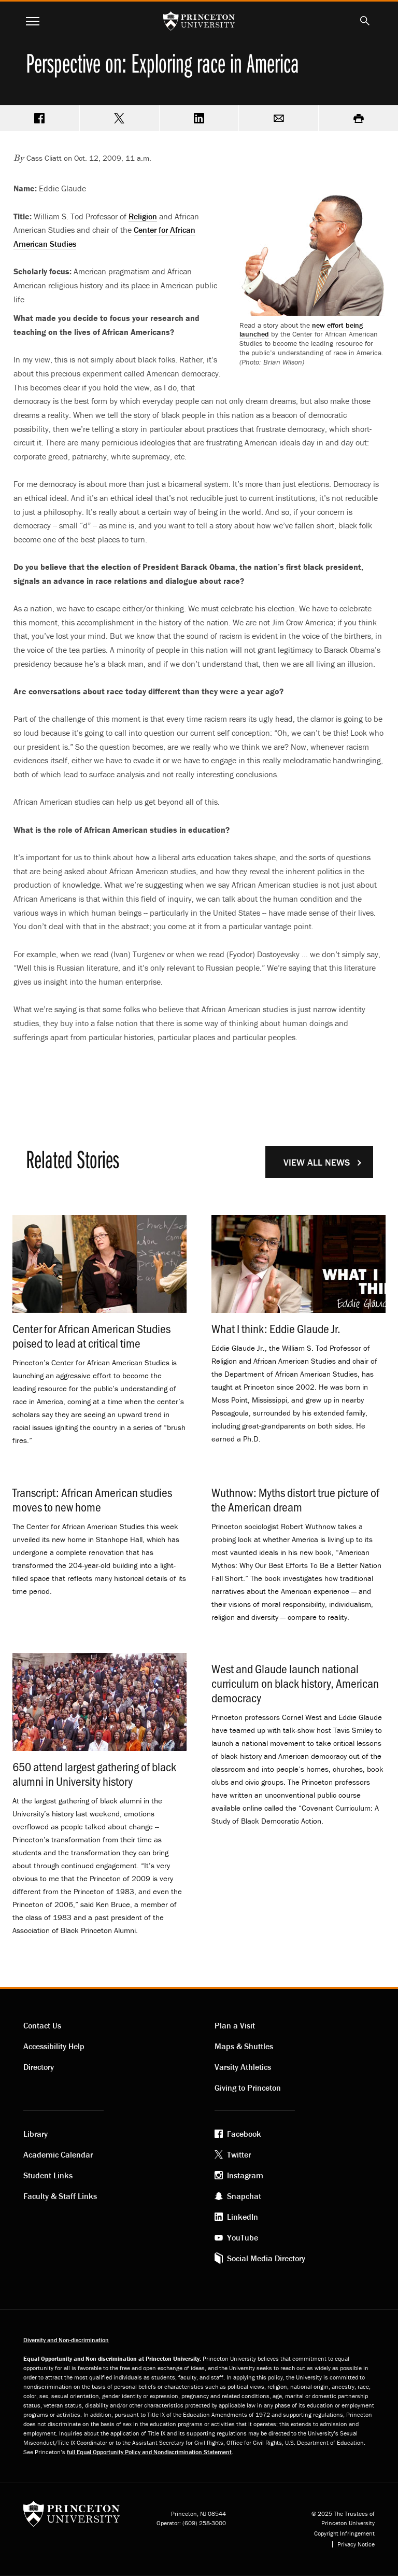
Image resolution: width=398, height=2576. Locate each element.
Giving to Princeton (248, 2087)
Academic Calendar (58, 2154)
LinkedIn (242, 2216)
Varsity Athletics (243, 2067)
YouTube (242, 2237)
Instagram (245, 2175)
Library (35, 2134)
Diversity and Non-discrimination (66, 2340)
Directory (38, 2067)
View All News (316, 1162)
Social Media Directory (266, 2258)
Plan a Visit (235, 2025)
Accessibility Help (53, 2046)
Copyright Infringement (344, 2533)
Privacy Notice (356, 2544)
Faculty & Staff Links (60, 2196)
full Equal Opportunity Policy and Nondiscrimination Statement (149, 2452)
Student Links (48, 2175)
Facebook (244, 2134)
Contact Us (42, 2025)
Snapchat (244, 2196)
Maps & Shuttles (244, 2046)
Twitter (239, 2154)
